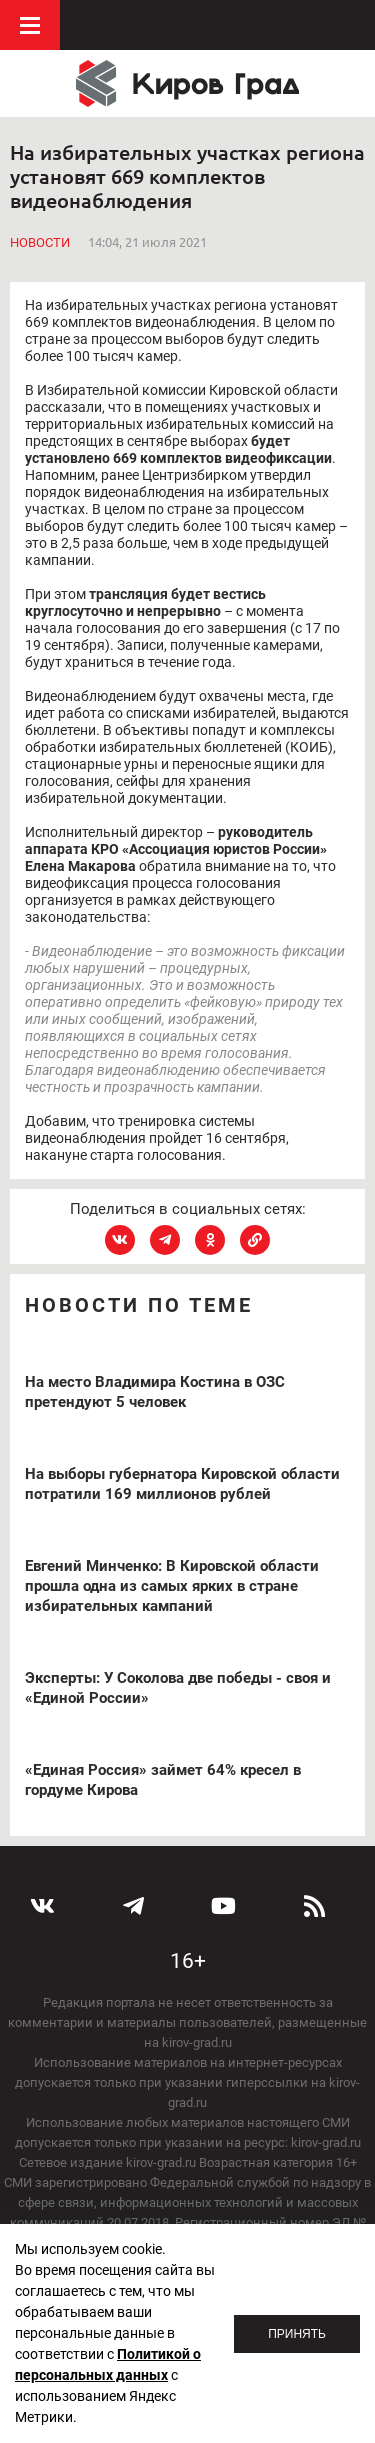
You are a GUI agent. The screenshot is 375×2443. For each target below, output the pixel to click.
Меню (30, 25)
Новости (40, 242)
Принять (297, 2334)
